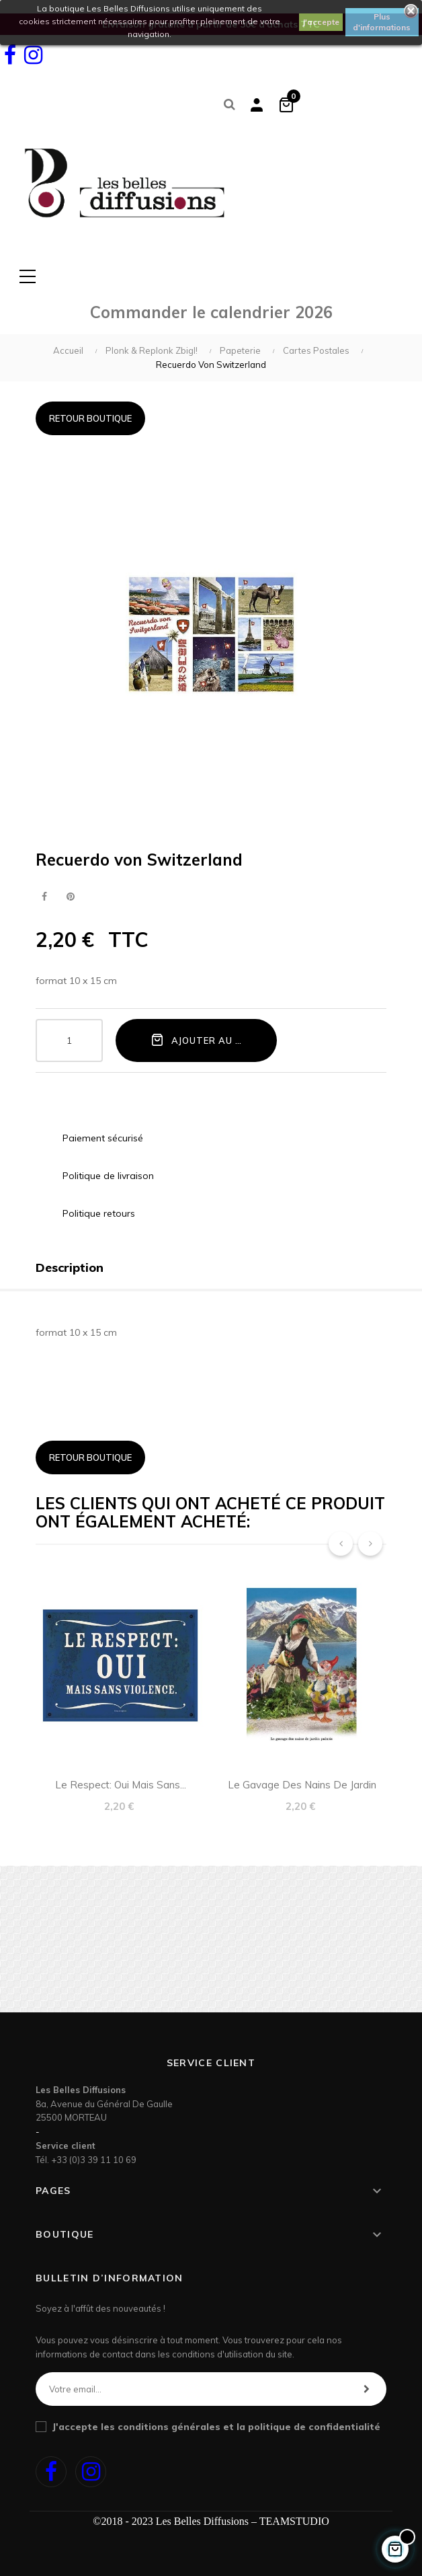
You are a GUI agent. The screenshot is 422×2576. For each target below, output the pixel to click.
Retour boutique (90, 418)
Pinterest (70, 896)
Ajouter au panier (209, 1040)
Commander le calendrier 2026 (211, 312)
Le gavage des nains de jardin (302, 1784)
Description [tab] (69, 1267)
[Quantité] (69, 1040)
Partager (44, 896)
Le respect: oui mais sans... (120, 1784)
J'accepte (320, 22)
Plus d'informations (382, 21)
